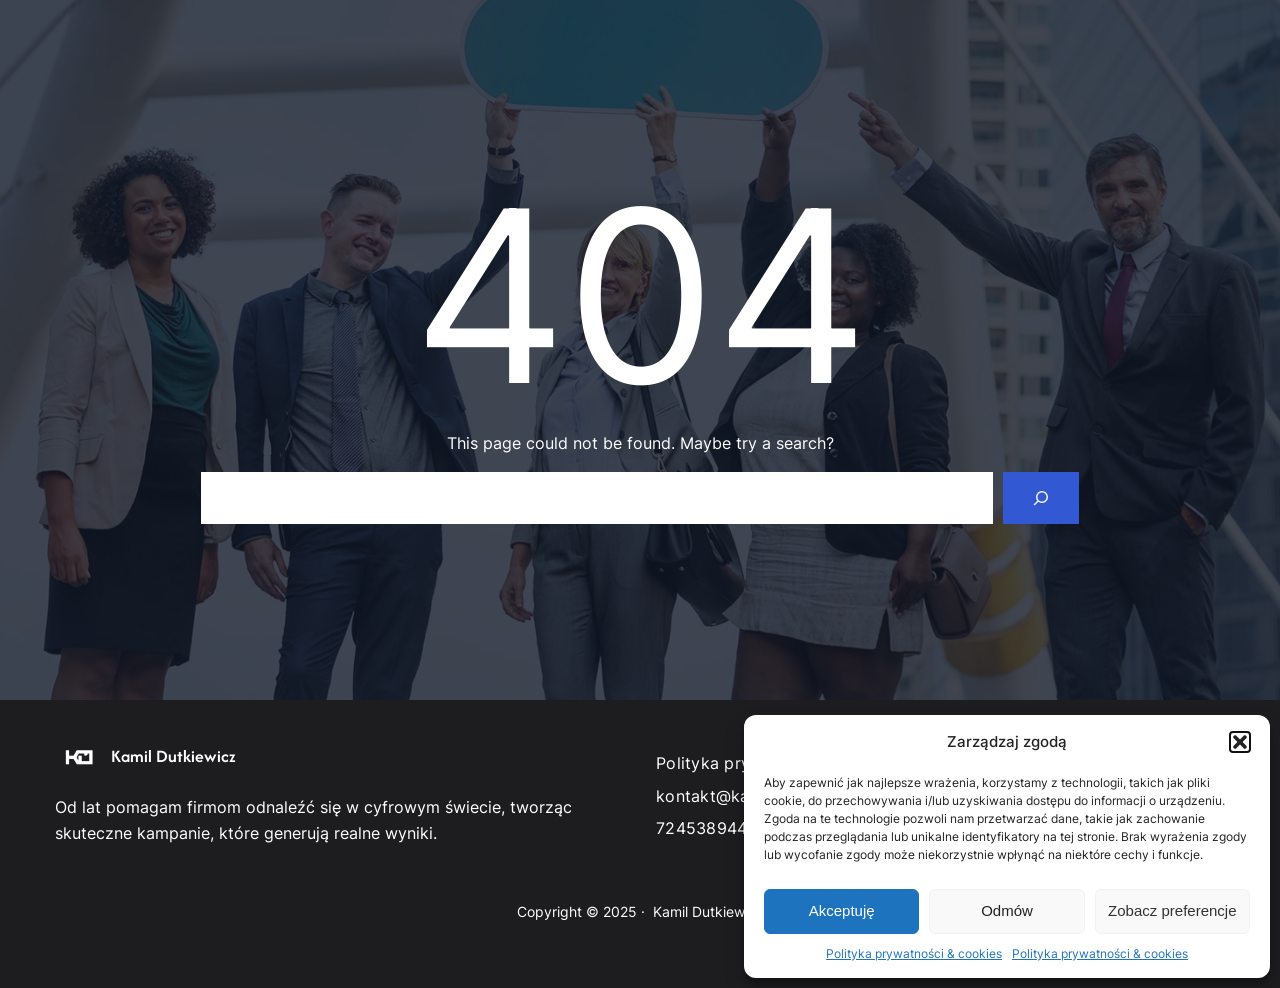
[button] (1240, 742)
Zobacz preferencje (1172, 910)
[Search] (1041, 498)
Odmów (1007, 910)
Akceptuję (842, 910)
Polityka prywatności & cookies (914, 953)
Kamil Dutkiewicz (173, 756)
